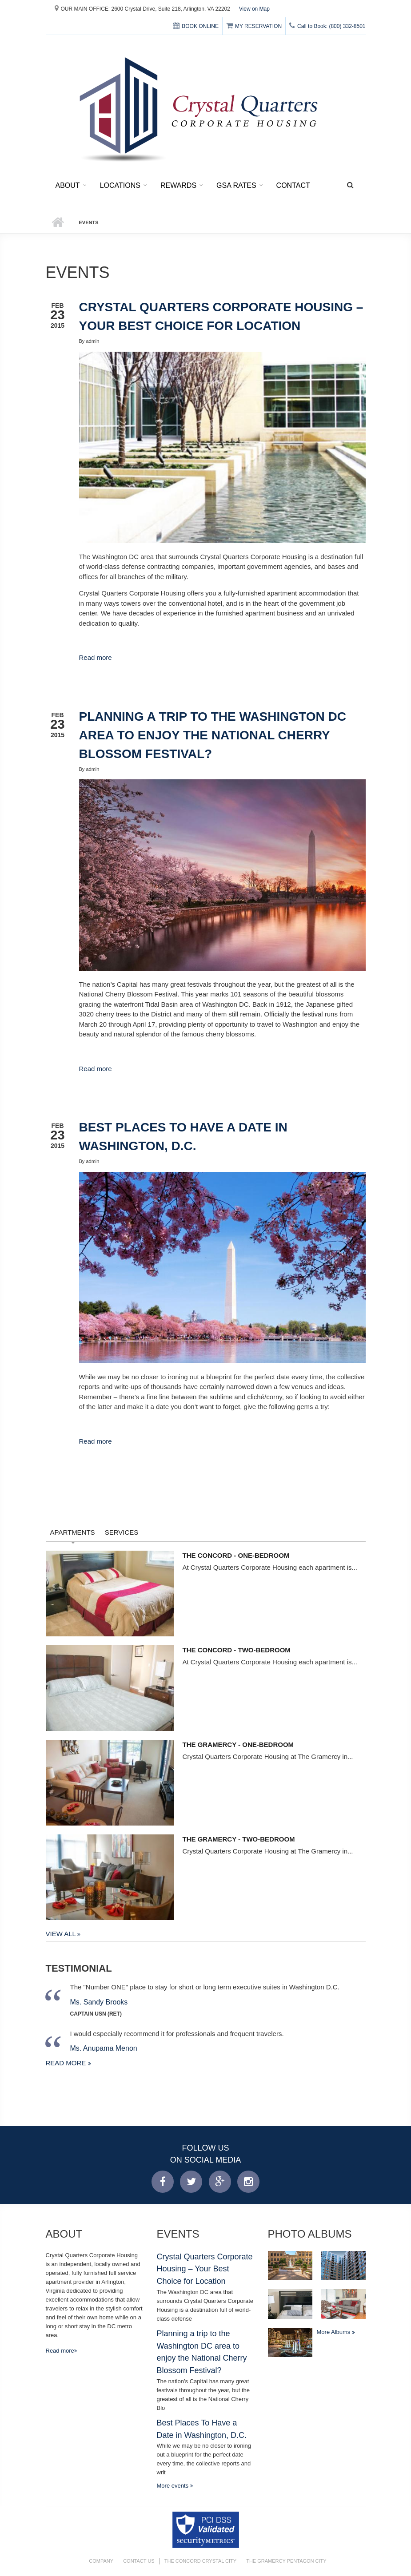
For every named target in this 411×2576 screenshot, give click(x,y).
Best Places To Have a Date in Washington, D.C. (202, 2429)
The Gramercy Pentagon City (286, 2561)
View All (62, 1933)
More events (173, 2485)
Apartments (72, 1532)
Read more (95, 657)
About (68, 185)
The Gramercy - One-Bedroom (238, 1744)
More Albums (334, 2332)
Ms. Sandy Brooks (99, 2002)
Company (101, 2561)
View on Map (254, 9)
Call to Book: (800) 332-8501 (327, 26)
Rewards (178, 185)
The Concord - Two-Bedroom (237, 1650)
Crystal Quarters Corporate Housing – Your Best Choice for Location (205, 2269)
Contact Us (139, 2561)
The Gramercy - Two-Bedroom (239, 1839)
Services (122, 1532)
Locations (120, 185)
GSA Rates (236, 185)
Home (58, 222)
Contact (293, 185)
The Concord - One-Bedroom (236, 1555)
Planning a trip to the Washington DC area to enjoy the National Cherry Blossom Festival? (213, 735)
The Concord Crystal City (200, 2561)
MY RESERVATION (254, 26)
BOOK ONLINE (196, 26)
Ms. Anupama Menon (103, 2048)
